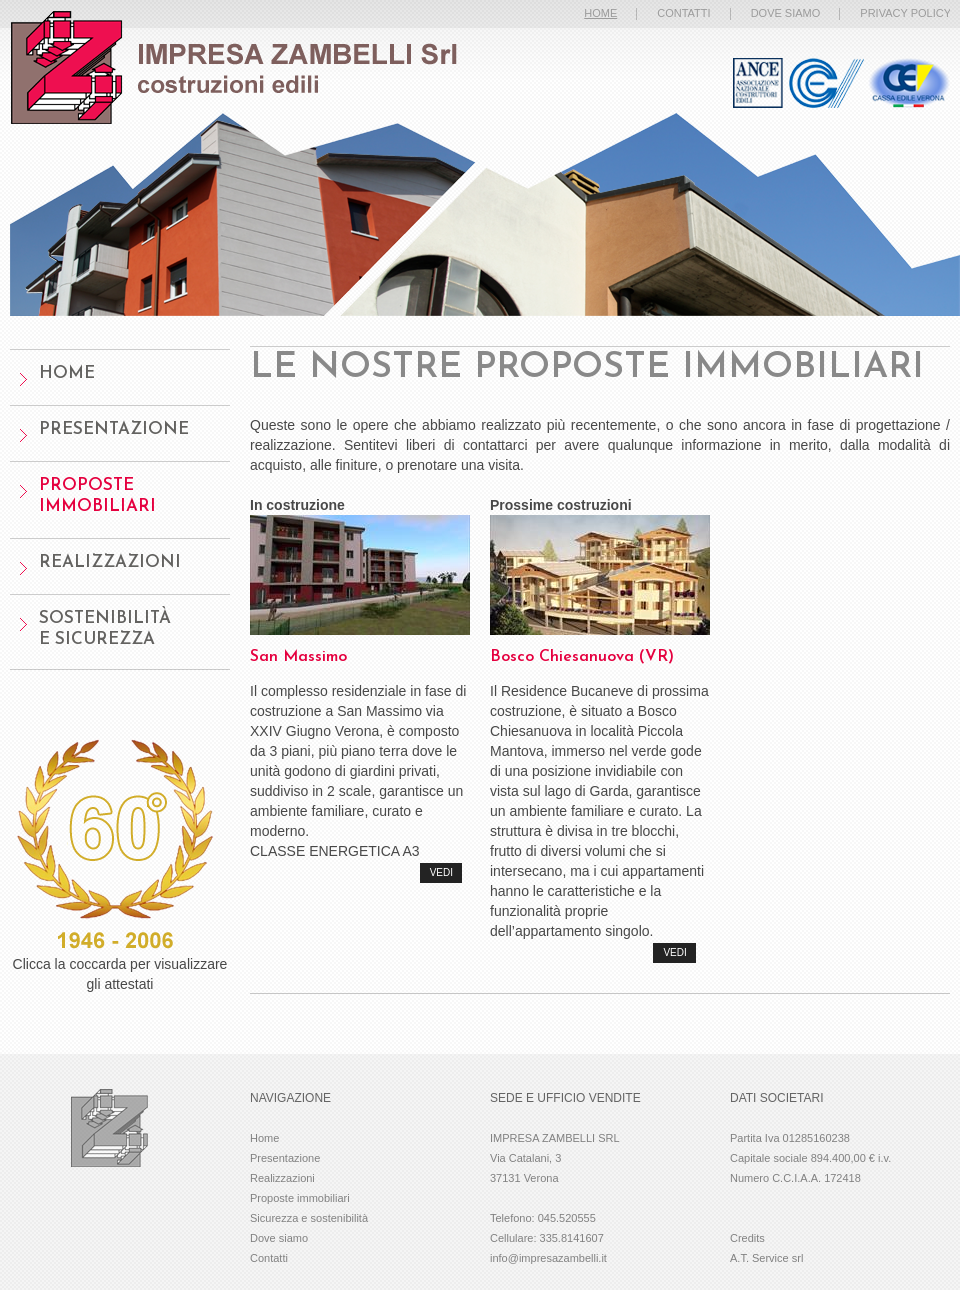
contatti (683, 13)
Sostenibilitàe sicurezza (105, 629)
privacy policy (905, 13)
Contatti (269, 1258)
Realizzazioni (110, 562)
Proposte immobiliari (300, 1198)
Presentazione (285, 1158)
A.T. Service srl (766, 1258)
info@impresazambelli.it (548, 1258)
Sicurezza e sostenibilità (309, 1218)
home (67, 373)
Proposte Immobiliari (97, 496)
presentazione (114, 429)
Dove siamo (279, 1238)
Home (264, 1138)
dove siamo (786, 13)
